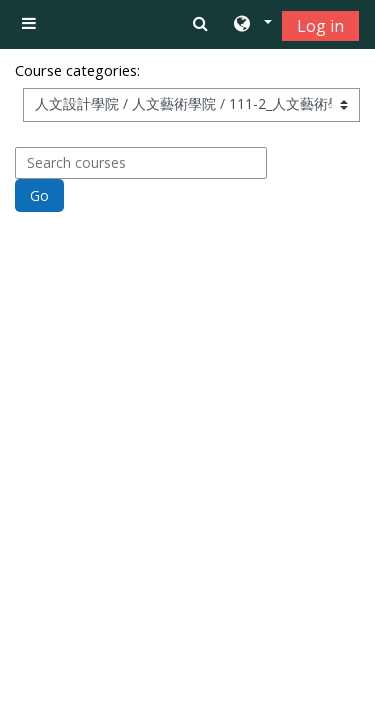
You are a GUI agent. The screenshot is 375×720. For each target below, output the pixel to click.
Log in (320, 26)
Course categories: (77, 70)
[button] (251, 25)
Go (39, 195)
